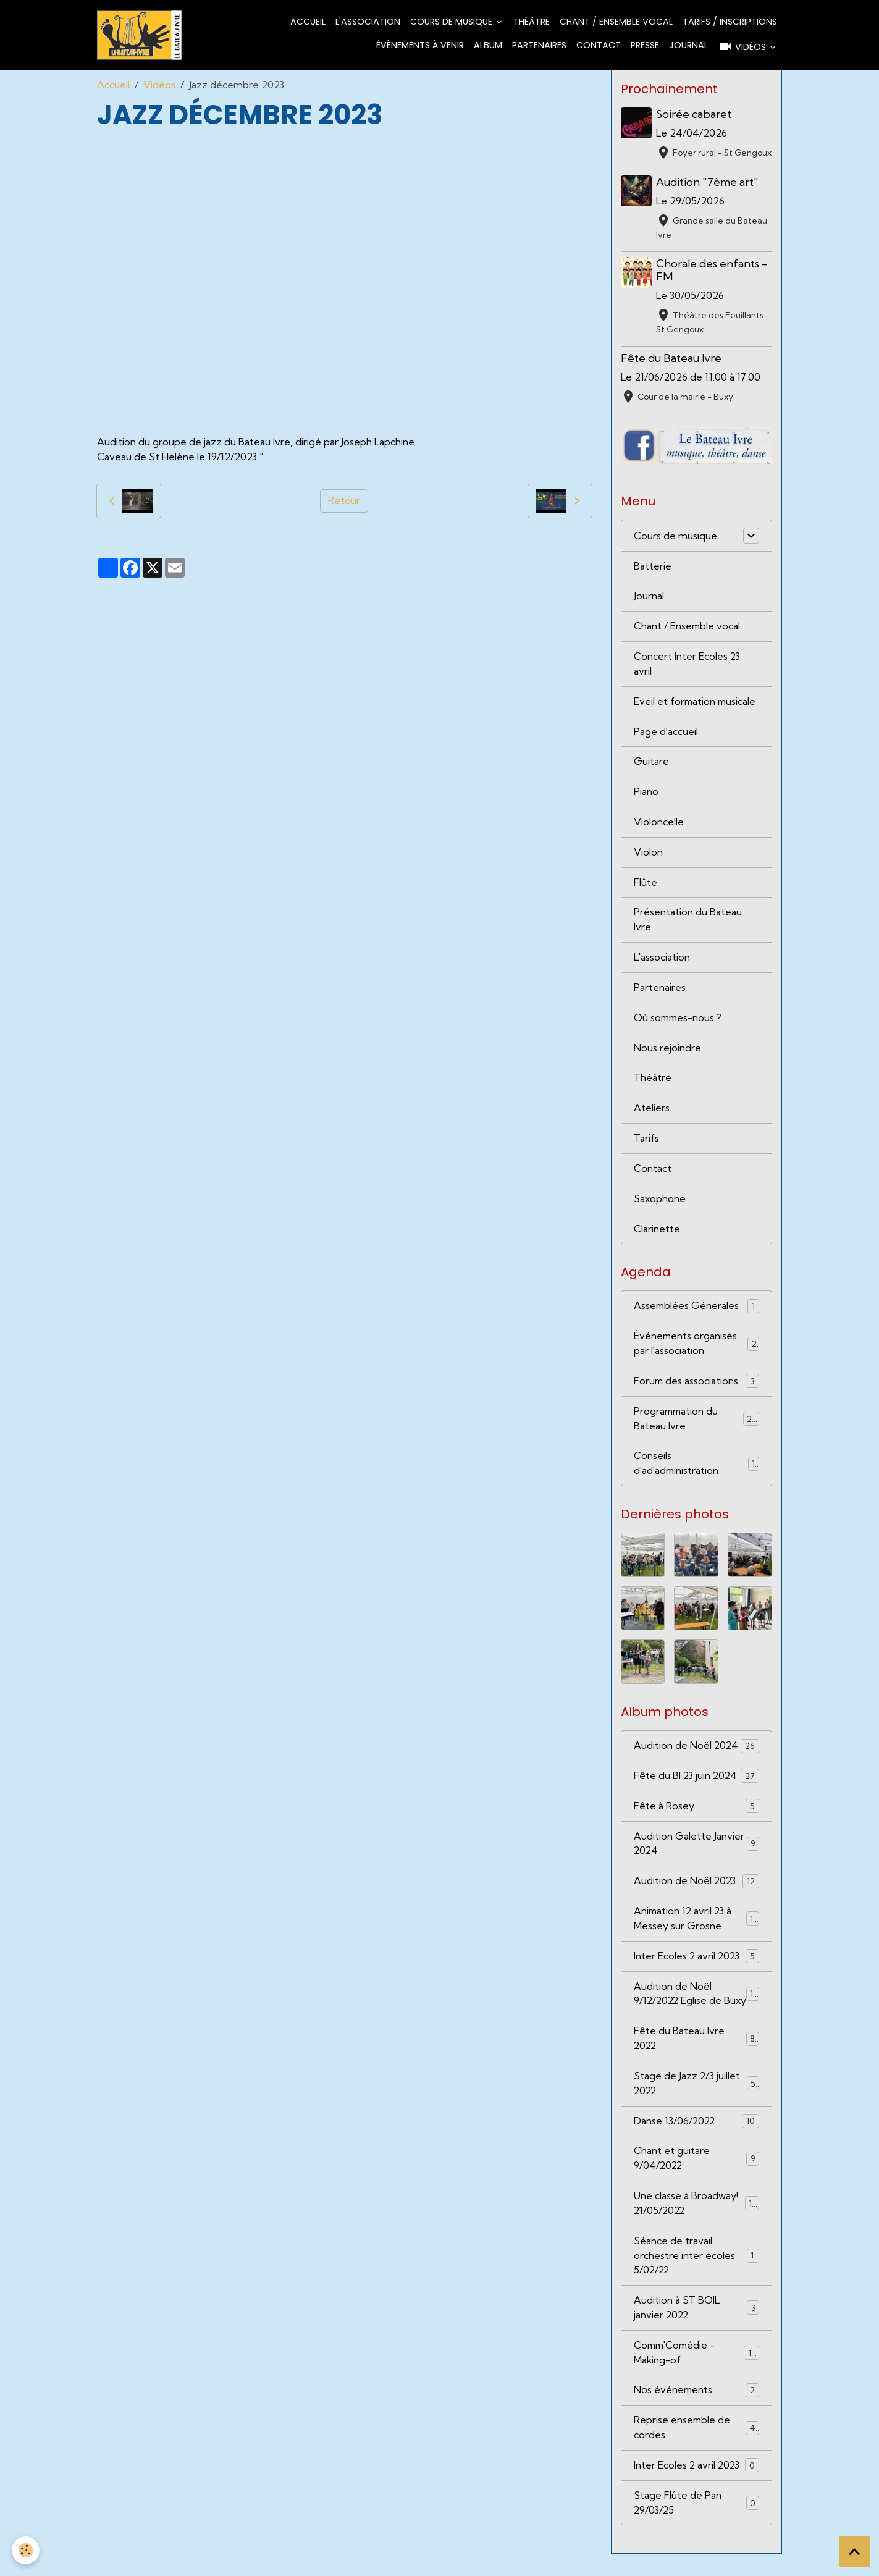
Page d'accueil (666, 732)
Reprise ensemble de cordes (696, 2449)
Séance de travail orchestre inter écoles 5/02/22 (696, 2276)
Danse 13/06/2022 (696, 2141)
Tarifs (646, 1141)
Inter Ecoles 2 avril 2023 (696, 1961)
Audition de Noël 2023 (696, 1886)
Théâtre (531, 21)
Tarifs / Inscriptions (730, 21)
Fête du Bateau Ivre (671, 357)
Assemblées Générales (696, 1309)
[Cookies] (26, 2550)
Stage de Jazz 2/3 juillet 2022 (696, 2103)
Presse (645, 45)
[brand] (139, 35)
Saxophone (660, 1201)
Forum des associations (696, 1385)
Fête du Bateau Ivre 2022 (696, 2058)
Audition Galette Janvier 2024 (696, 1847)
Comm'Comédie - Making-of (696, 2374)
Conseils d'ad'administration (696, 1467)
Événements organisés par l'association (696, 1346)
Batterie (652, 566)
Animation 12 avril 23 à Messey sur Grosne (696, 1923)
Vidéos (743, 46)
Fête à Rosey (696, 1810)
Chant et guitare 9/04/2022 (696, 2178)
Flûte (645, 884)
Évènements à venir (420, 45)
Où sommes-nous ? (679, 1020)
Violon (648, 854)
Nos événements (696, 2412)
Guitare (651, 763)
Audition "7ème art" (708, 181)
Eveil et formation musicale (696, 702)
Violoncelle (659, 823)
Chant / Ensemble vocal (616, 21)
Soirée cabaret (694, 113)
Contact (598, 45)
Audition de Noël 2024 (696, 1750)
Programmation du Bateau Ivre (696, 1422)
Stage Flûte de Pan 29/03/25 (696, 2524)
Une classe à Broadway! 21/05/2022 (696, 2223)
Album (488, 45)
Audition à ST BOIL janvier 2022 (696, 2328)
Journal (688, 45)
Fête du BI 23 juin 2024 (696, 1780)
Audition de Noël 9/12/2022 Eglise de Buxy (696, 2006)
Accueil (308, 21)
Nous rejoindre (667, 1050)
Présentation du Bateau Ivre (688, 921)
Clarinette (657, 1232)
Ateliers (652, 1111)
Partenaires (539, 45)
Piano (646, 793)
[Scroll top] (854, 2551)
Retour (344, 501)
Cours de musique (452, 21)
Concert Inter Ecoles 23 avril (687, 664)
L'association (367, 21)
